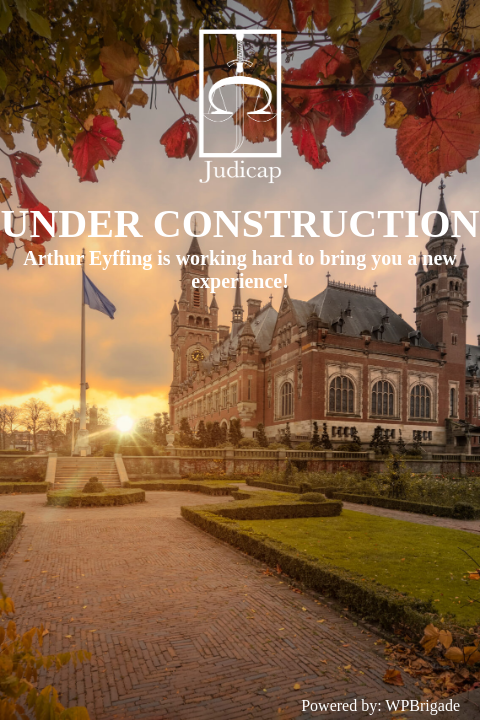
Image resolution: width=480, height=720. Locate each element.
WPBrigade (422, 705)
